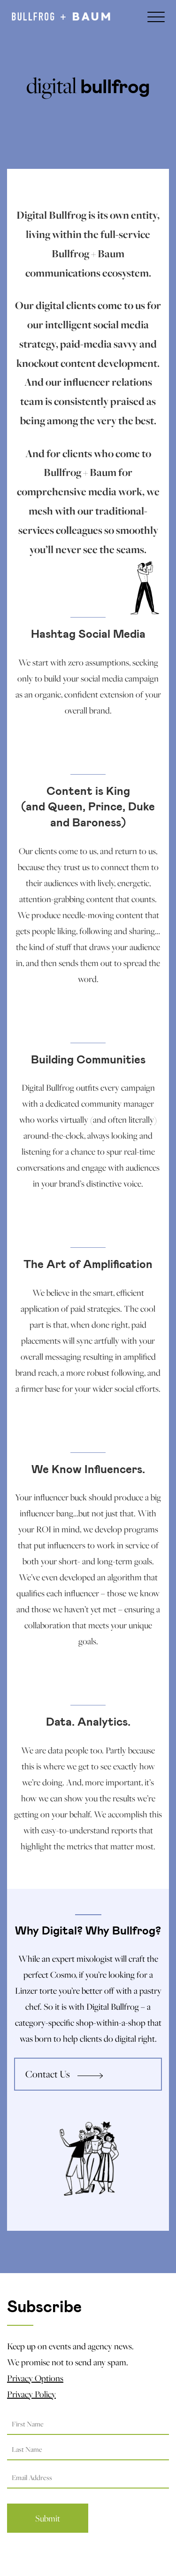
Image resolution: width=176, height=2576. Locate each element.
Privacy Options (35, 2378)
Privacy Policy (31, 2394)
